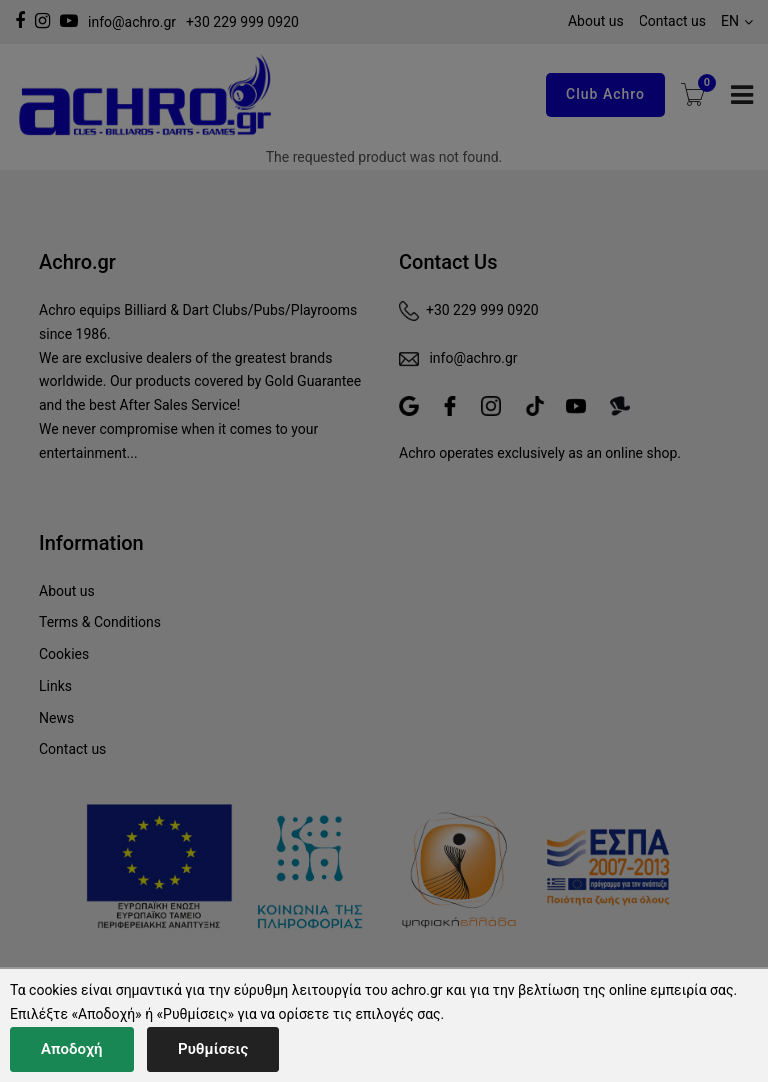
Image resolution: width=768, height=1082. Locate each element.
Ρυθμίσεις (213, 1049)
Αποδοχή (72, 1049)
